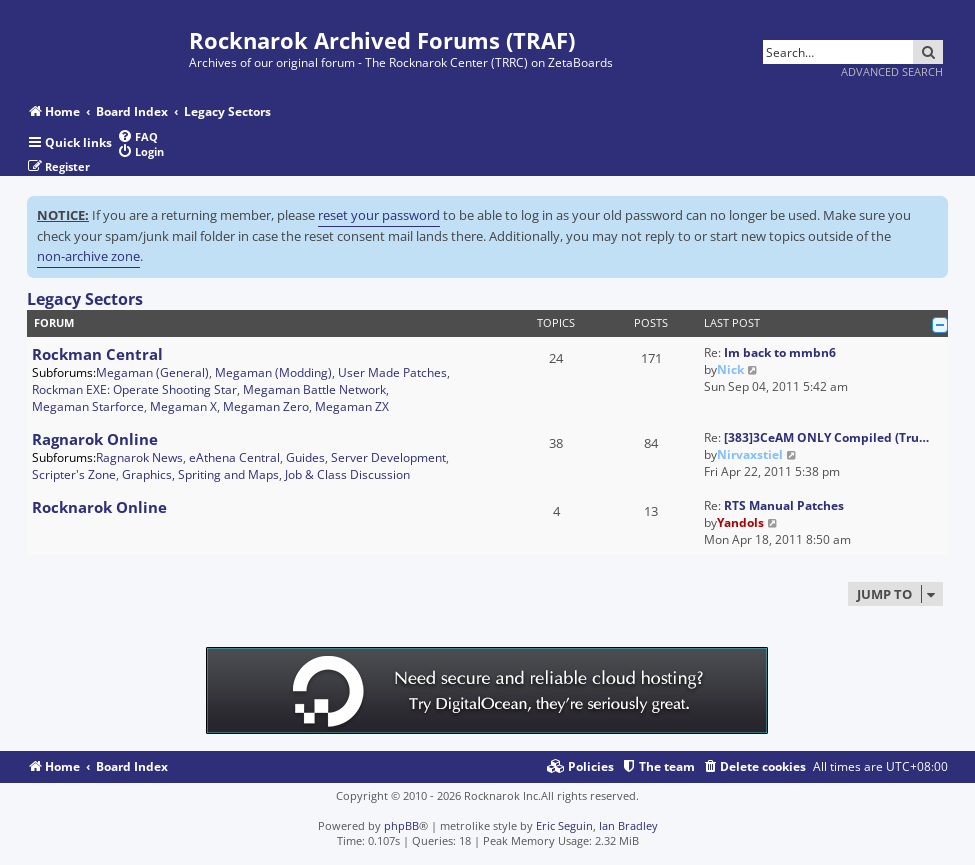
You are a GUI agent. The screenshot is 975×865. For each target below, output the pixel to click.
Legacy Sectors (85, 299)
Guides (305, 457)
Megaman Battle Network (314, 389)
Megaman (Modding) (273, 372)
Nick (730, 369)
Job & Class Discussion (347, 474)
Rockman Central (97, 354)
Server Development (388, 457)
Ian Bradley (628, 825)
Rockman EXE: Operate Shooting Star (134, 389)
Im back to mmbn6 (780, 352)
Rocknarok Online (99, 507)
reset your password (379, 215)
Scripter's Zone (74, 474)
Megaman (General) (152, 372)
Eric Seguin (564, 825)
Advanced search (892, 71)
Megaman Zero (266, 406)
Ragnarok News (139, 457)
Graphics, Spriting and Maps (200, 474)
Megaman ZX (352, 406)
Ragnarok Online (95, 439)
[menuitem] (137, 136)
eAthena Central (234, 457)
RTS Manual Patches (784, 505)
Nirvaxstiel (750, 454)
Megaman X (183, 406)
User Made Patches (392, 372)
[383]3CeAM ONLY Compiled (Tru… (826, 437)
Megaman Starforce (88, 406)
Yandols (740, 522)
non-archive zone (88, 256)
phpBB (401, 825)
